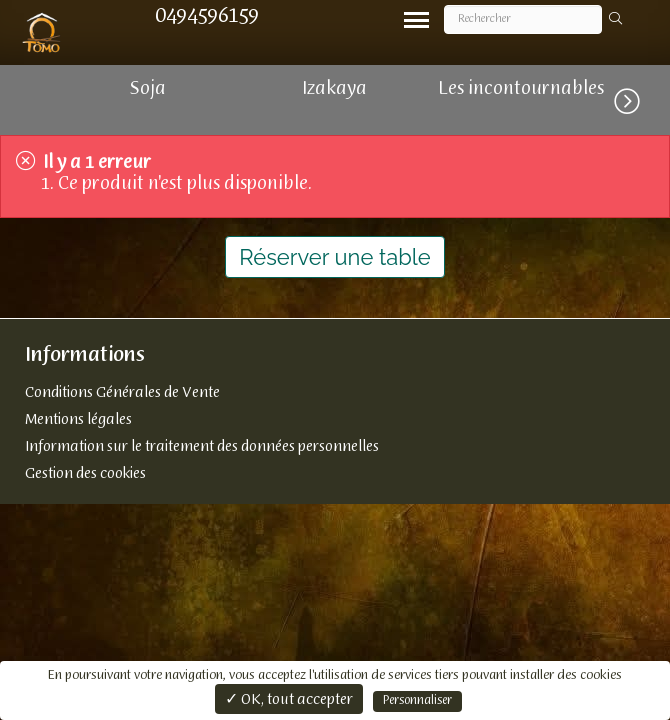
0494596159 (207, 16)
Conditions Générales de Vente (122, 393)
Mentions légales (78, 420)
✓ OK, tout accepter (289, 700)
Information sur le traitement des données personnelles (202, 447)
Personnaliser (417, 701)
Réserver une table (335, 257)
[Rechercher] (523, 19)
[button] (642, 98)
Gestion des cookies (85, 474)
